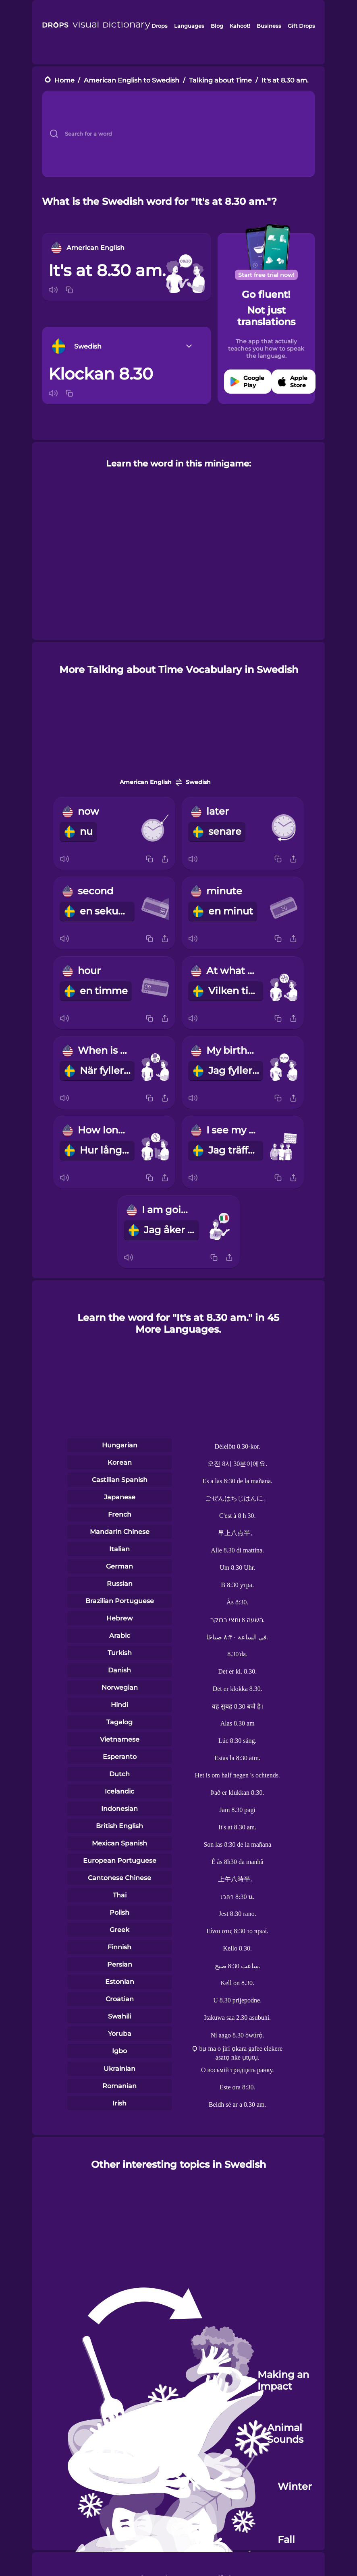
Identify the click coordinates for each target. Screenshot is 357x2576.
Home (64, 80)
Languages (189, 26)
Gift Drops (301, 26)
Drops (160, 26)
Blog (217, 26)
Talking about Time (220, 80)
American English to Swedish (131, 80)
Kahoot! (240, 26)
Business (269, 26)
